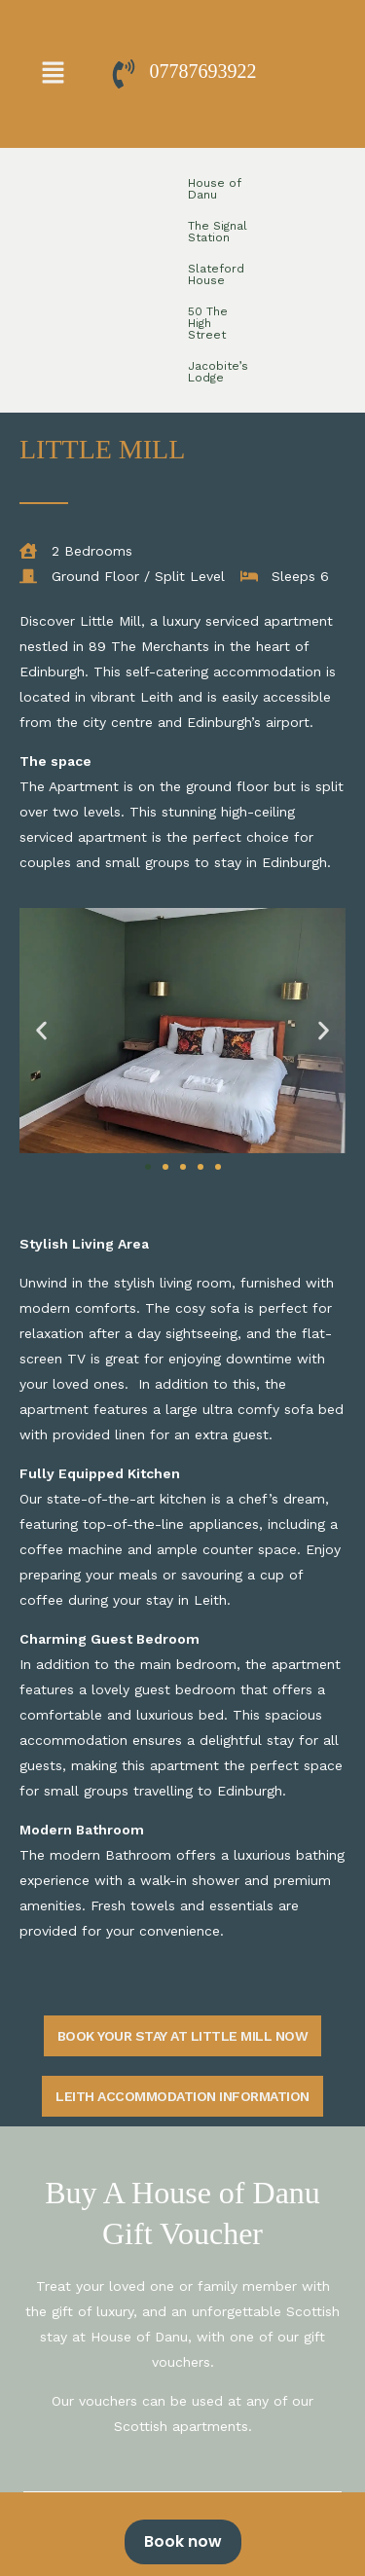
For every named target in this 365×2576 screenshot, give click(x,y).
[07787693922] (123, 74)
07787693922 (203, 71)
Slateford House (288, 183)
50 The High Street (127, 214)
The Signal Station (177, 183)
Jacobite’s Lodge (242, 214)
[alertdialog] (182, 2534)
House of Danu (71, 183)
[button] (52, 74)
